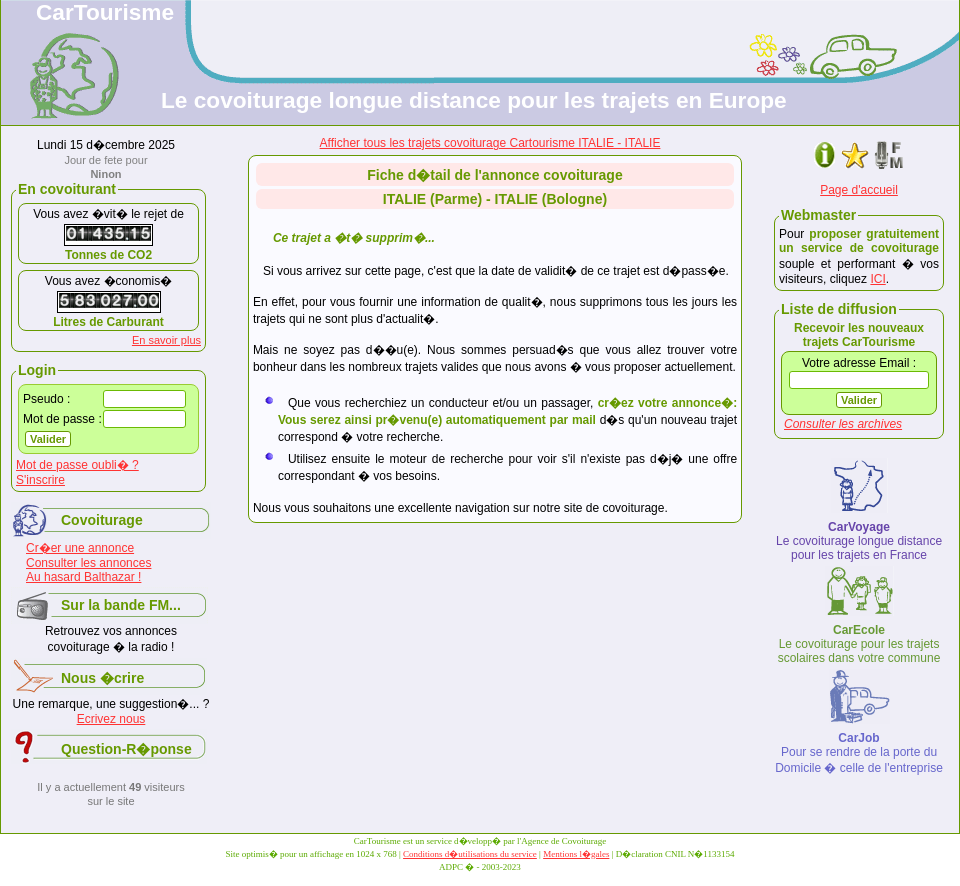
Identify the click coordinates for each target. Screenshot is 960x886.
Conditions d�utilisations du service (470, 854)
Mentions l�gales (576, 854)
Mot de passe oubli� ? (77, 465)
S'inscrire (40, 480)
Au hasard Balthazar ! (83, 577)
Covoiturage (102, 520)
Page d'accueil (859, 190)
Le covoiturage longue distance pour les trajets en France (859, 541)
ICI (877, 279)
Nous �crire (102, 678)
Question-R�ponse (126, 749)
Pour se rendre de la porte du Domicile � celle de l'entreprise (859, 753)
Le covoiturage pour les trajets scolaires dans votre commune (859, 644)
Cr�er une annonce (80, 548)
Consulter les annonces (88, 563)
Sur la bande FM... (121, 605)
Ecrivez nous (111, 719)
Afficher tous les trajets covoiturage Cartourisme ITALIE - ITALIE (490, 143)
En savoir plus (166, 340)
